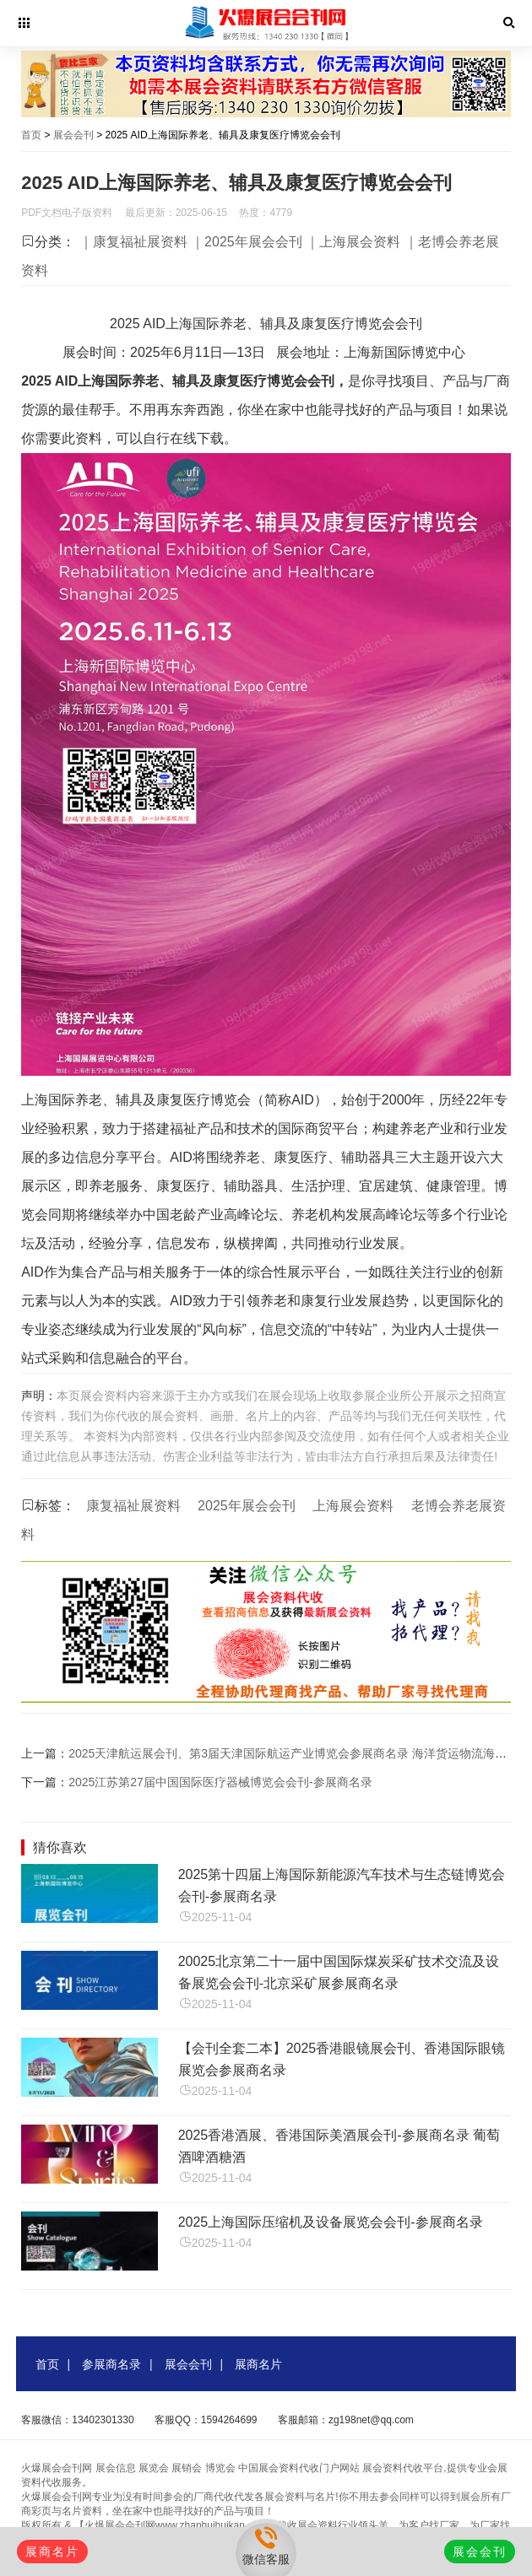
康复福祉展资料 (133, 1506)
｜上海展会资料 (353, 242)
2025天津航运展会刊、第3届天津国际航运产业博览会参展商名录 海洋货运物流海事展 (293, 1753)
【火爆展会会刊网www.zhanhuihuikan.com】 (175, 2525)
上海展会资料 (353, 1506)
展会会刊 (73, 135)
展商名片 (258, 2364)
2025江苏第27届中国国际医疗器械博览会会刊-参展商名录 (220, 1782)
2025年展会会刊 (247, 1506)
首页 (31, 135)
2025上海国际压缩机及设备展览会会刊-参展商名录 (330, 2222)
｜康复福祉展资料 (133, 242)
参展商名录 (111, 2364)
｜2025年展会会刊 (246, 242)
